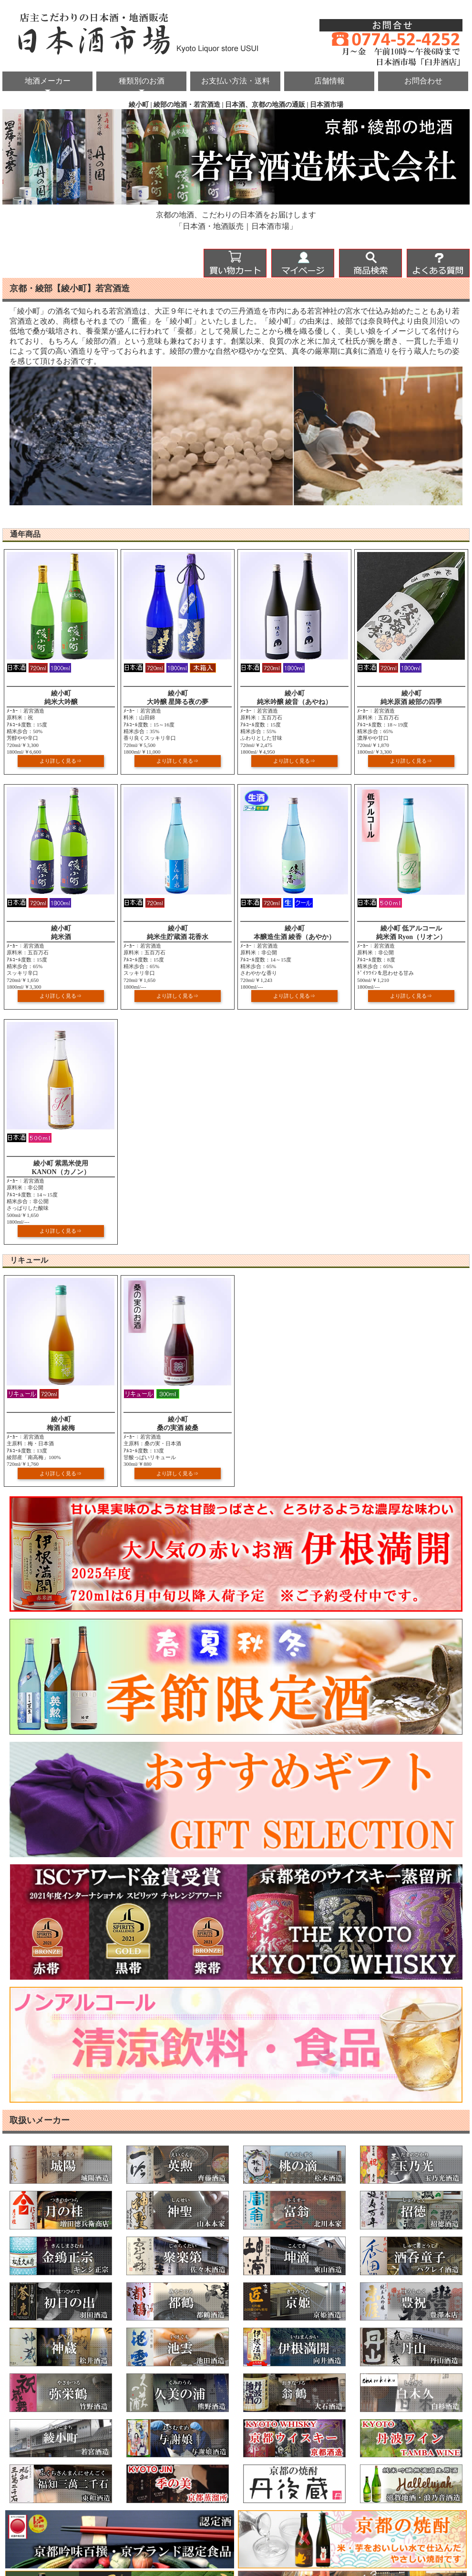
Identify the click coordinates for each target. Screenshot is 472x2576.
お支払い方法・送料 (235, 81)
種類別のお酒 (141, 81)
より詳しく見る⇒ (61, 761)
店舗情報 (329, 81)
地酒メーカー (48, 81)
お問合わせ (423, 81)
